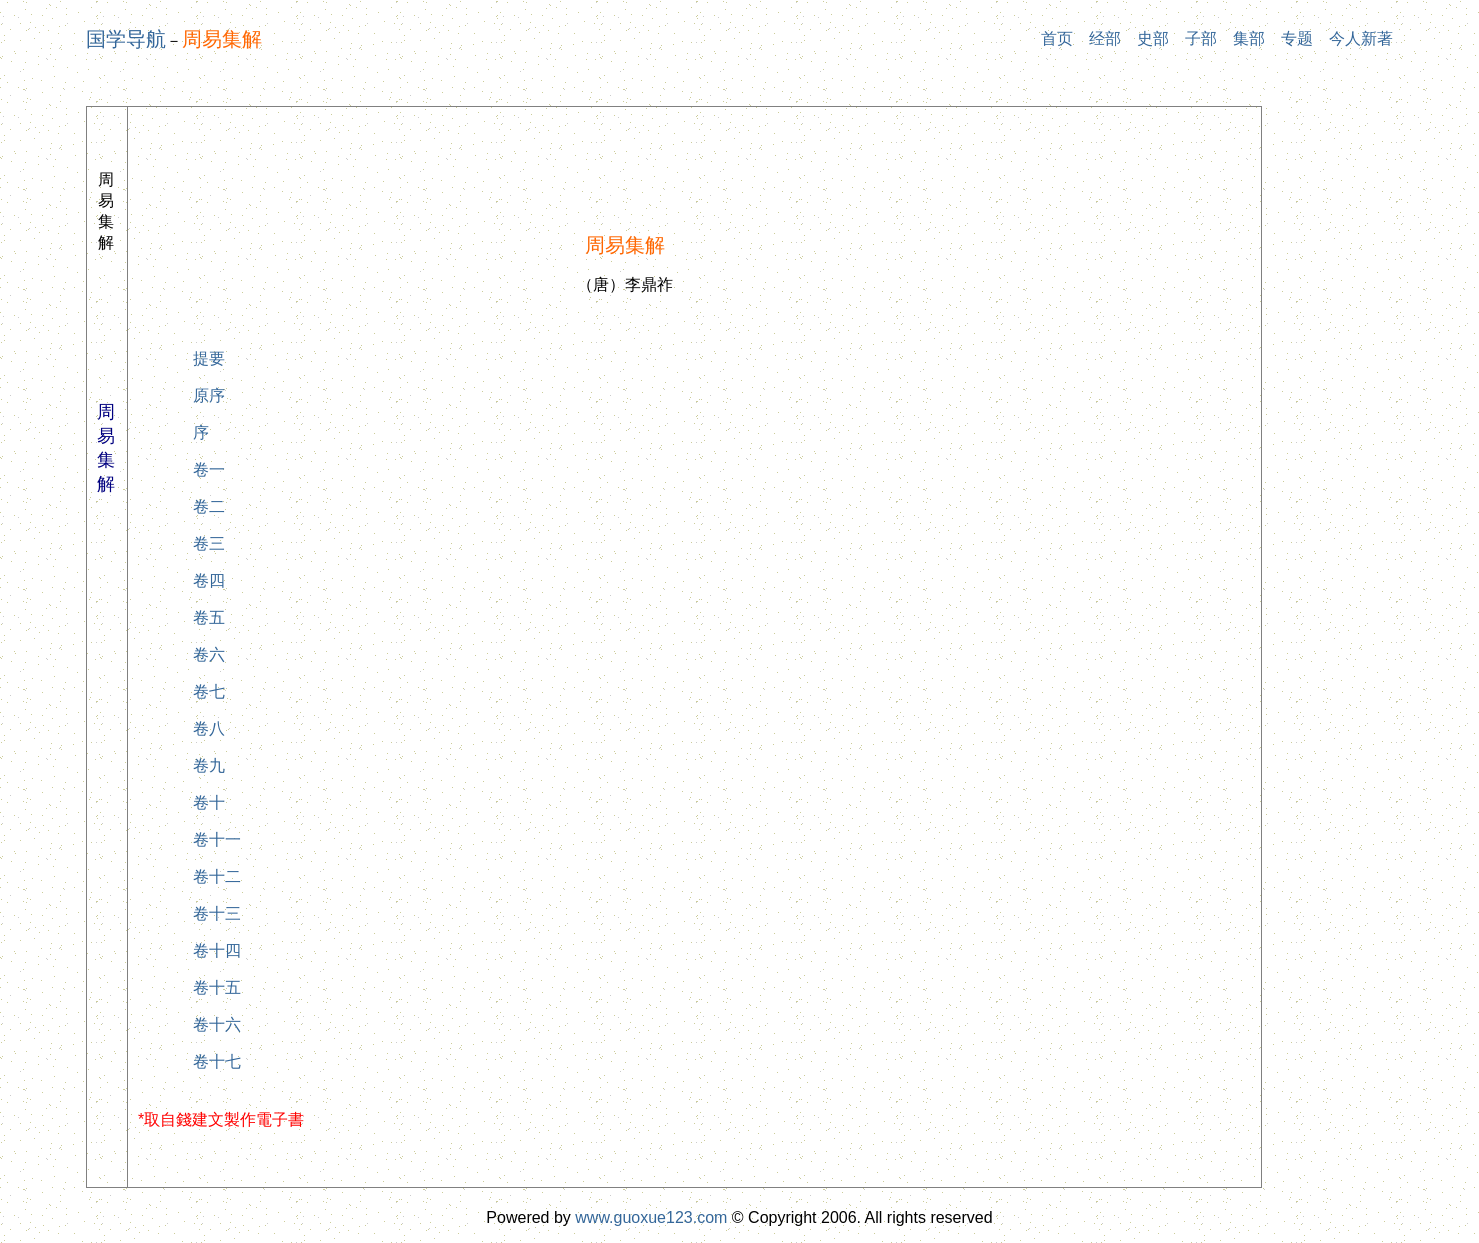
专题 (1297, 38)
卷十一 (217, 839)
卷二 (209, 506)
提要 (209, 358)
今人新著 (1361, 38)
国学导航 (126, 39)
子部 (1201, 38)
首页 (1057, 38)
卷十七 (217, 1061)
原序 (209, 395)
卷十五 (217, 987)
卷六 (209, 654)
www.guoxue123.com (651, 1217)
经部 (1105, 38)
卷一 (209, 469)
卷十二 (217, 876)
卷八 (209, 728)
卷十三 (217, 913)
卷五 (209, 617)
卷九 (209, 765)
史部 (1153, 38)
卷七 (209, 691)
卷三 (209, 543)
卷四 (209, 580)
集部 (1249, 38)
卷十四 (217, 950)
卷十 (209, 802)
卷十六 (217, 1024)
